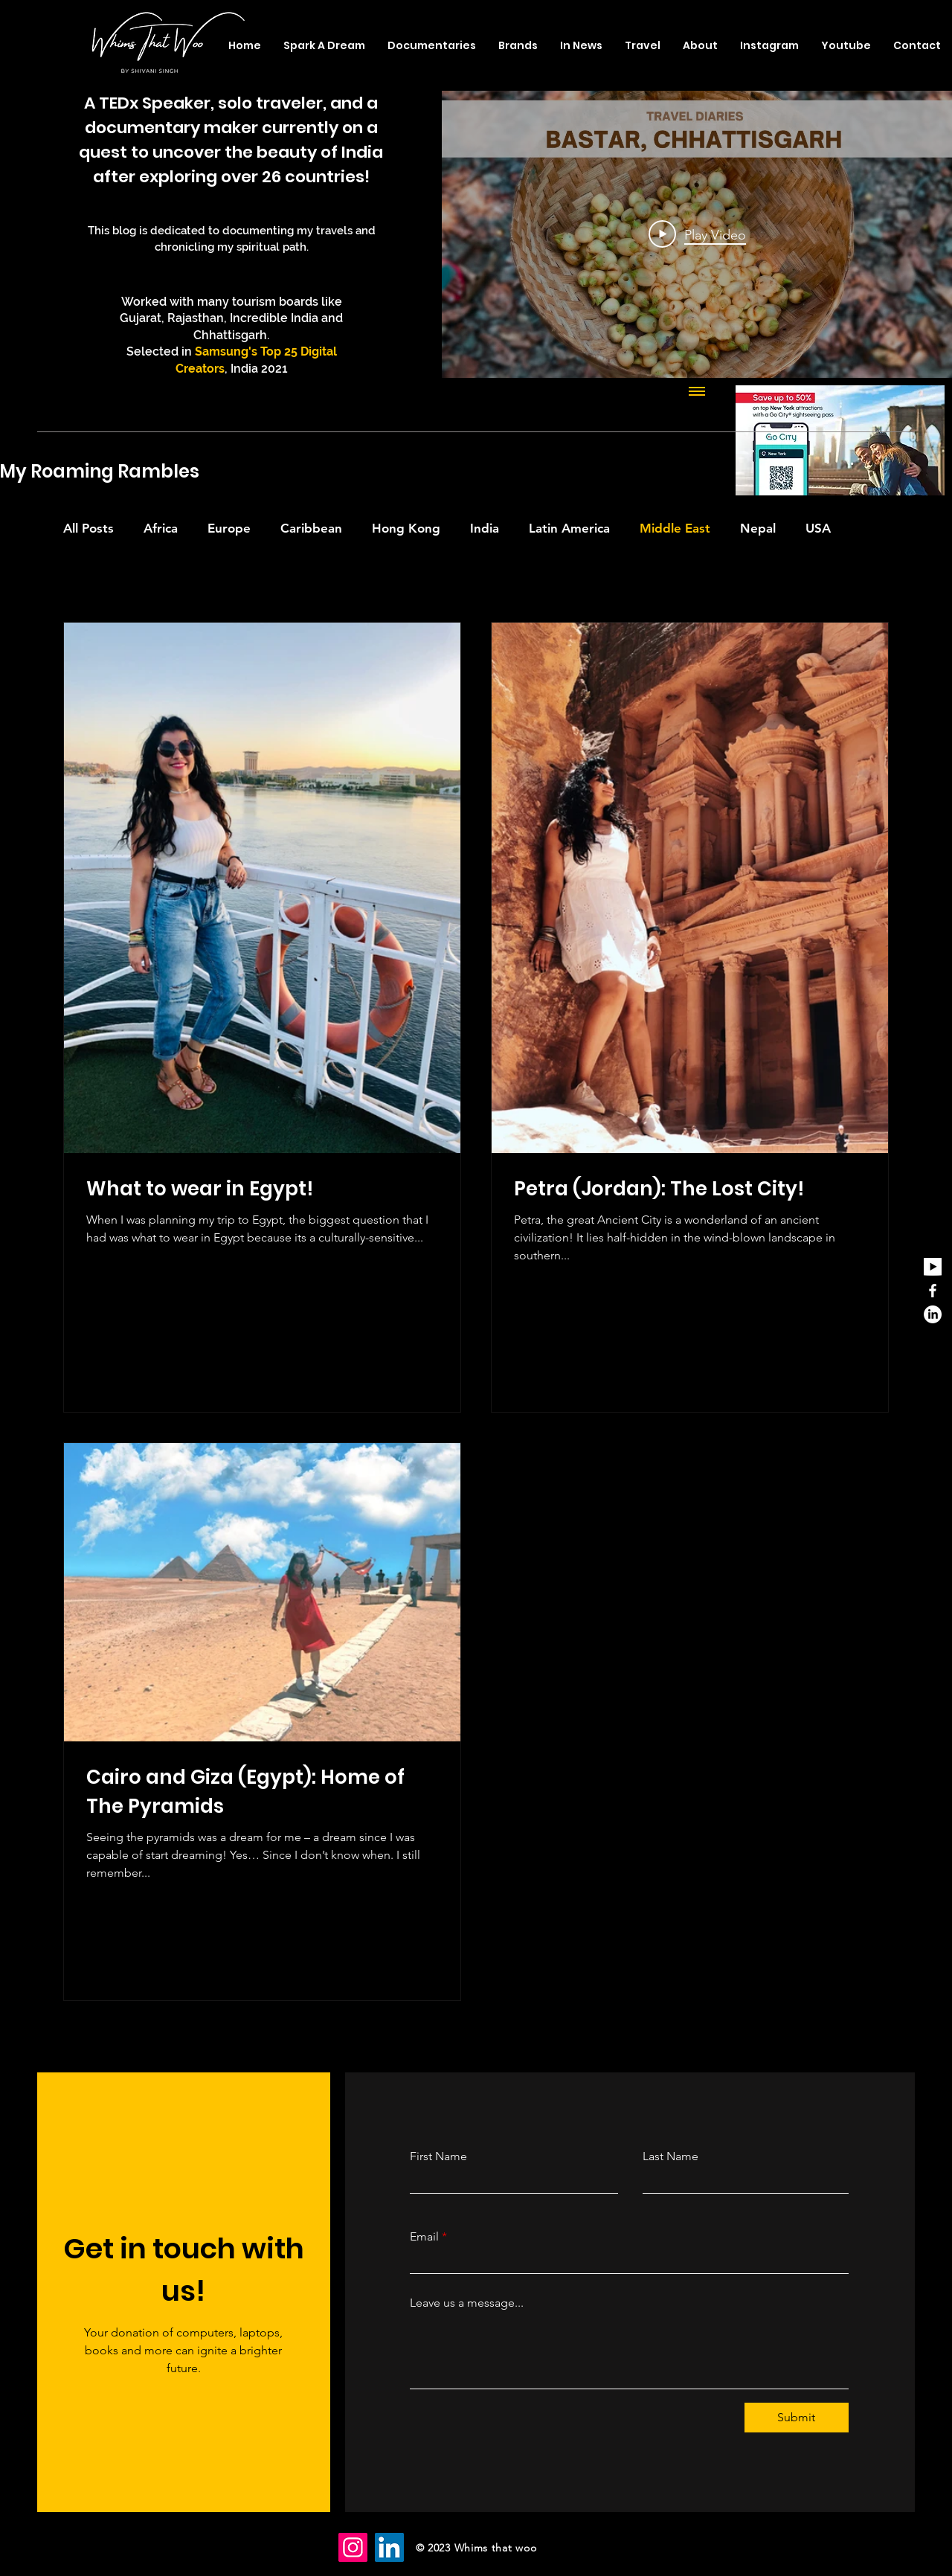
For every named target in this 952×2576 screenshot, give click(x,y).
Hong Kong (406, 528)
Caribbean (311, 528)
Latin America (569, 528)
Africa (161, 528)
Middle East (675, 528)
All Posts (88, 528)
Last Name (670, 2156)
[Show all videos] (697, 393)
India (484, 528)
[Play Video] (697, 234)
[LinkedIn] (933, 1314)
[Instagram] (352, 2547)
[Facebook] (933, 1291)
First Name (438, 2156)
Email (424, 2237)
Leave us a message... (467, 2303)
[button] (643, 45)
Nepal (758, 528)
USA (818, 528)
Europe (229, 528)
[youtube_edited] (933, 1267)
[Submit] (796, 2417)
